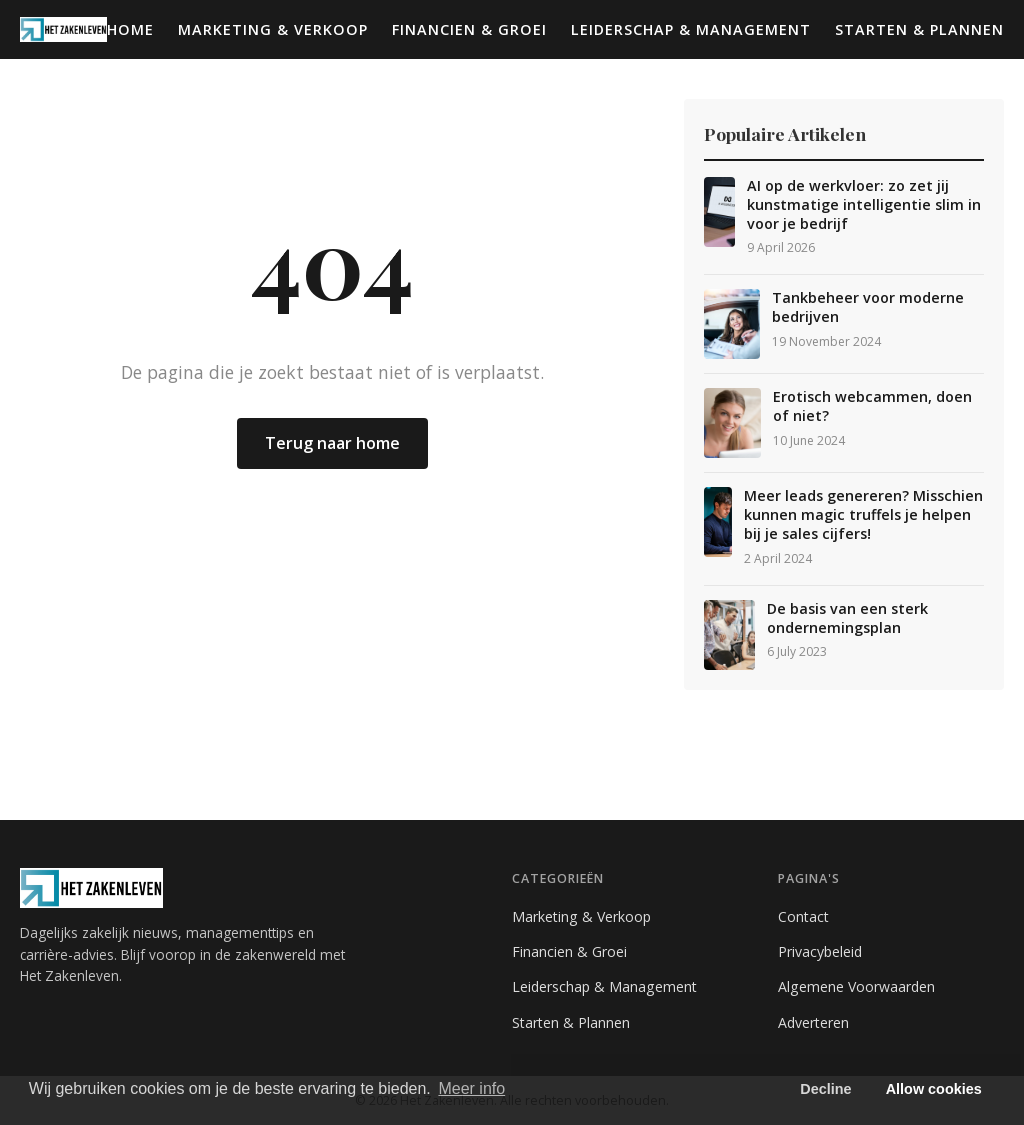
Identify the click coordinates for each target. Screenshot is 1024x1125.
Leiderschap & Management (691, 29)
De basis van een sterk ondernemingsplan (847, 618)
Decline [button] (825, 1089)
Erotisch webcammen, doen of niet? (872, 406)
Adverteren (813, 1022)
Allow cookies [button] (934, 1089)
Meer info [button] (471, 1088)
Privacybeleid (820, 951)
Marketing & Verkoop (273, 29)
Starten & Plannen (919, 29)
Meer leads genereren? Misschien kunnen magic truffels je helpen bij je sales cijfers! (863, 514)
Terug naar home (332, 443)
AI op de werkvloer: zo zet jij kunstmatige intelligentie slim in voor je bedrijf (864, 204)
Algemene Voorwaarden (856, 986)
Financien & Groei (469, 29)
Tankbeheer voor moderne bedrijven (868, 307)
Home (130, 29)
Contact (803, 916)
